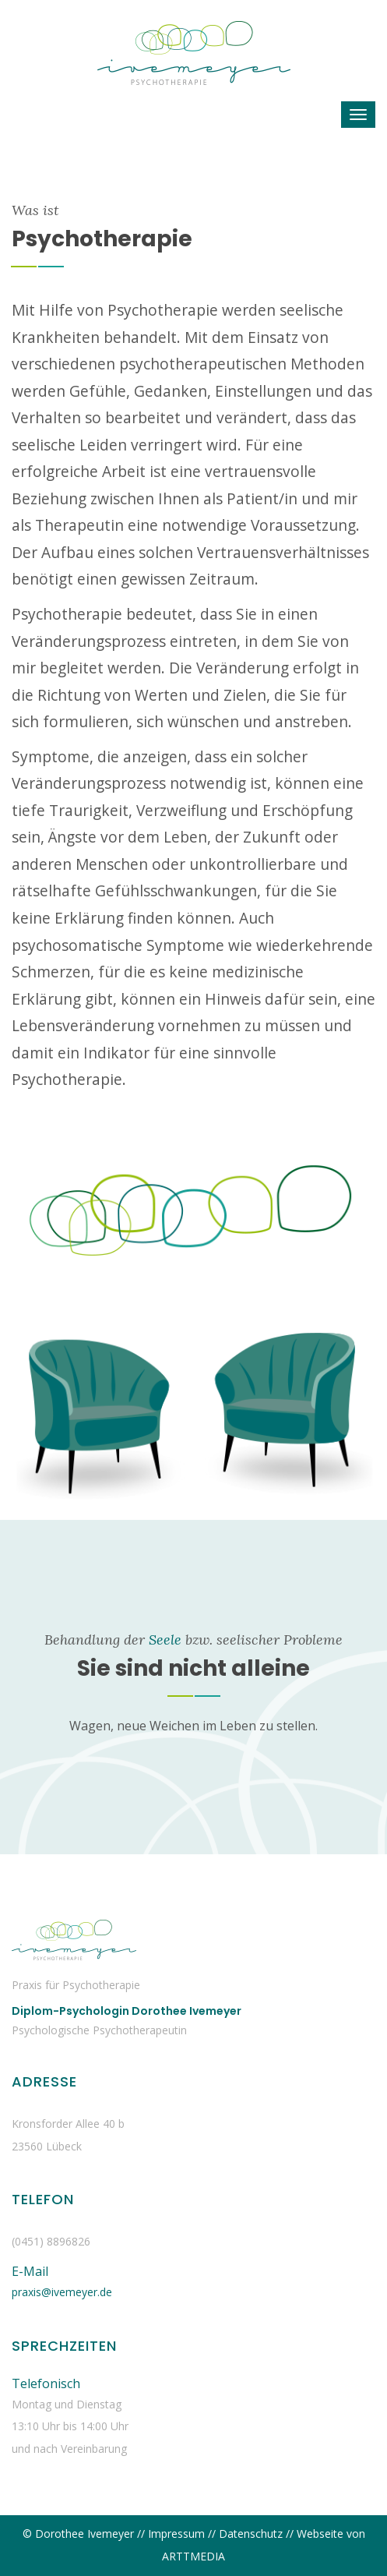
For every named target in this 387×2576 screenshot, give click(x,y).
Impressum (176, 2533)
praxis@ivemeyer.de (62, 2291)
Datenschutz (251, 2533)
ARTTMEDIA (193, 2556)
